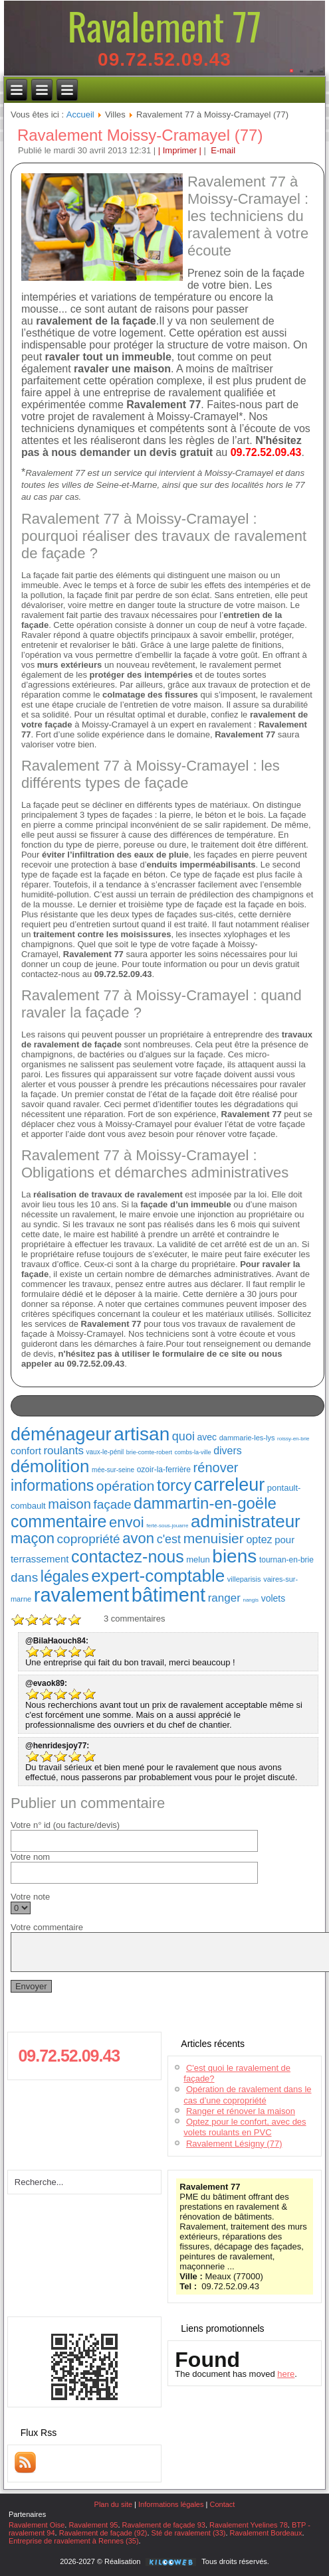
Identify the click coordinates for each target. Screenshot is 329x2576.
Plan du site (113, 2504)
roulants (63, 1450)
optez (259, 1539)
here (285, 2374)
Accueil (80, 114)
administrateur (245, 1521)
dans (24, 1577)
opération (125, 1485)
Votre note (30, 1897)
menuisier (213, 1538)
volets (273, 1598)
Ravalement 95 (93, 2525)
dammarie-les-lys (247, 1438)
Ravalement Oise (36, 2525)
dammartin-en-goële (205, 1503)
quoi (183, 1436)
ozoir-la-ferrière (164, 1469)
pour (284, 1539)
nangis (251, 1600)
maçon (33, 1538)
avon (138, 1538)
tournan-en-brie (286, 1559)
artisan (141, 1434)
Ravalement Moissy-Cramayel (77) (140, 135)
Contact (222, 2504)
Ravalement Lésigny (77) (234, 2144)
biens (234, 1556)
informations (52, 1485)
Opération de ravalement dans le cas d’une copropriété (247, 2094)
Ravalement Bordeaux (266, 2533)
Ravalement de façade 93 (163, 2525)
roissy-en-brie (293, 1439)
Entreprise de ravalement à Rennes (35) (74, 2541)
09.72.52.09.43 (164, 59)
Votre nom (30, 1857)
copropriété (88, 1539)
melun (197, 1559)
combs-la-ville (193, 1452)
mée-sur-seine (113, 1470)
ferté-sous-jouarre (167, 1526)
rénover (216, 1467)
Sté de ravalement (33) (189, 2533)
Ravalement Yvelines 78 (248, 2525)
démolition (50, 1466)
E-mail (222, 150)
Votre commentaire (47, 1927)
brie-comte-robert (149, 1452)
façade (112, 1504)
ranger (224, 1598)
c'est (169, 1539)
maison (69, 1504)
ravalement (81, 1595)
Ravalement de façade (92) (103, 2533)
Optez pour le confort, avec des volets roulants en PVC (244, 2127)
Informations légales (170, 2504)
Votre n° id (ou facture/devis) (65, 1825)
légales (65, 1576)
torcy (174, 1485)
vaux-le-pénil (105, 1452)
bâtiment (168, 1595)
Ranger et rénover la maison (240, 2111)
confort (26, 1450)
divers (227, 1450)
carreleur (229, 1485)
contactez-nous (127, 1556)
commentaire (59, 1521)
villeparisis (244, 1579)
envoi (126, 1522)
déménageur (61, 1434)
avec (207, 1437)
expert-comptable (158, 1576)
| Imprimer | (179, 150)
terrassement (40, 1558)
